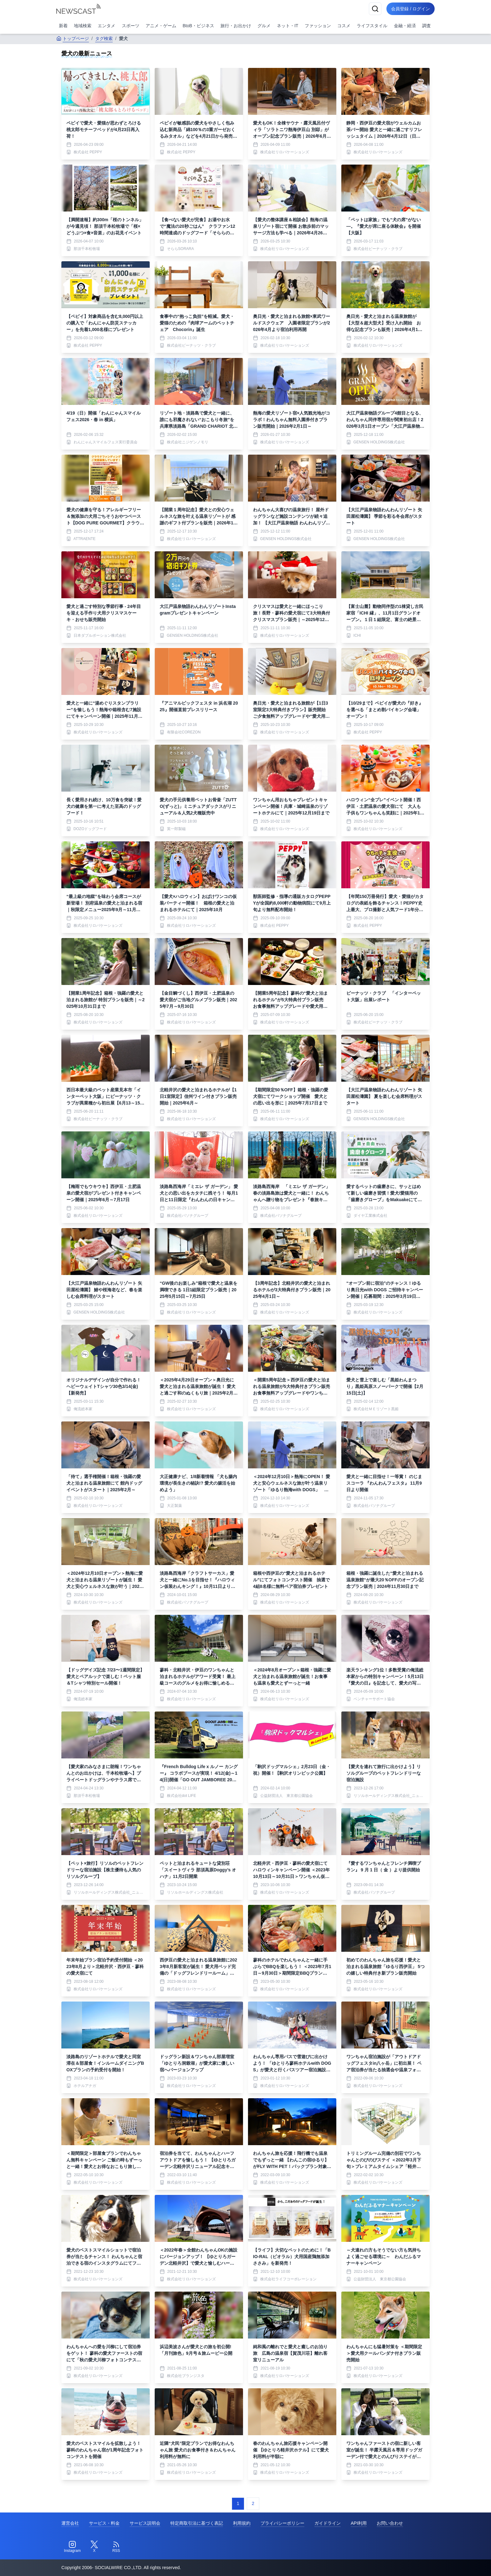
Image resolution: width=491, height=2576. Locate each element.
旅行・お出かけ (235, 25)
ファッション (318, 25)
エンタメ (106, 25)
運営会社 (70, 2523)
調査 (426, 25)
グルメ (264, 25)
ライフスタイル (372, 25)
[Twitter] (94, 2546)
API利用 (359, 2523)
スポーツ (130, 25)
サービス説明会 (145, 2523)
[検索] (374, 9)
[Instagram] (72, 2546)
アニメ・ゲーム (161, 25)
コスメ (343, 25)
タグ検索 (104, 38)
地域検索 (82, 25)
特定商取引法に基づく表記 (196, 2523)
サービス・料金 (104, 2523)
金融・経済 (405, 25)
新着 (63, 25)
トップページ (72, 38)
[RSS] (116, 2546)
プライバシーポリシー (282, 2523)
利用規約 (242, 2523)
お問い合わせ (390, 2523)
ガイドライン (327, 2523)
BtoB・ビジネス (198, 25)
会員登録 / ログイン (410, 8)
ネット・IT (287, 25)
